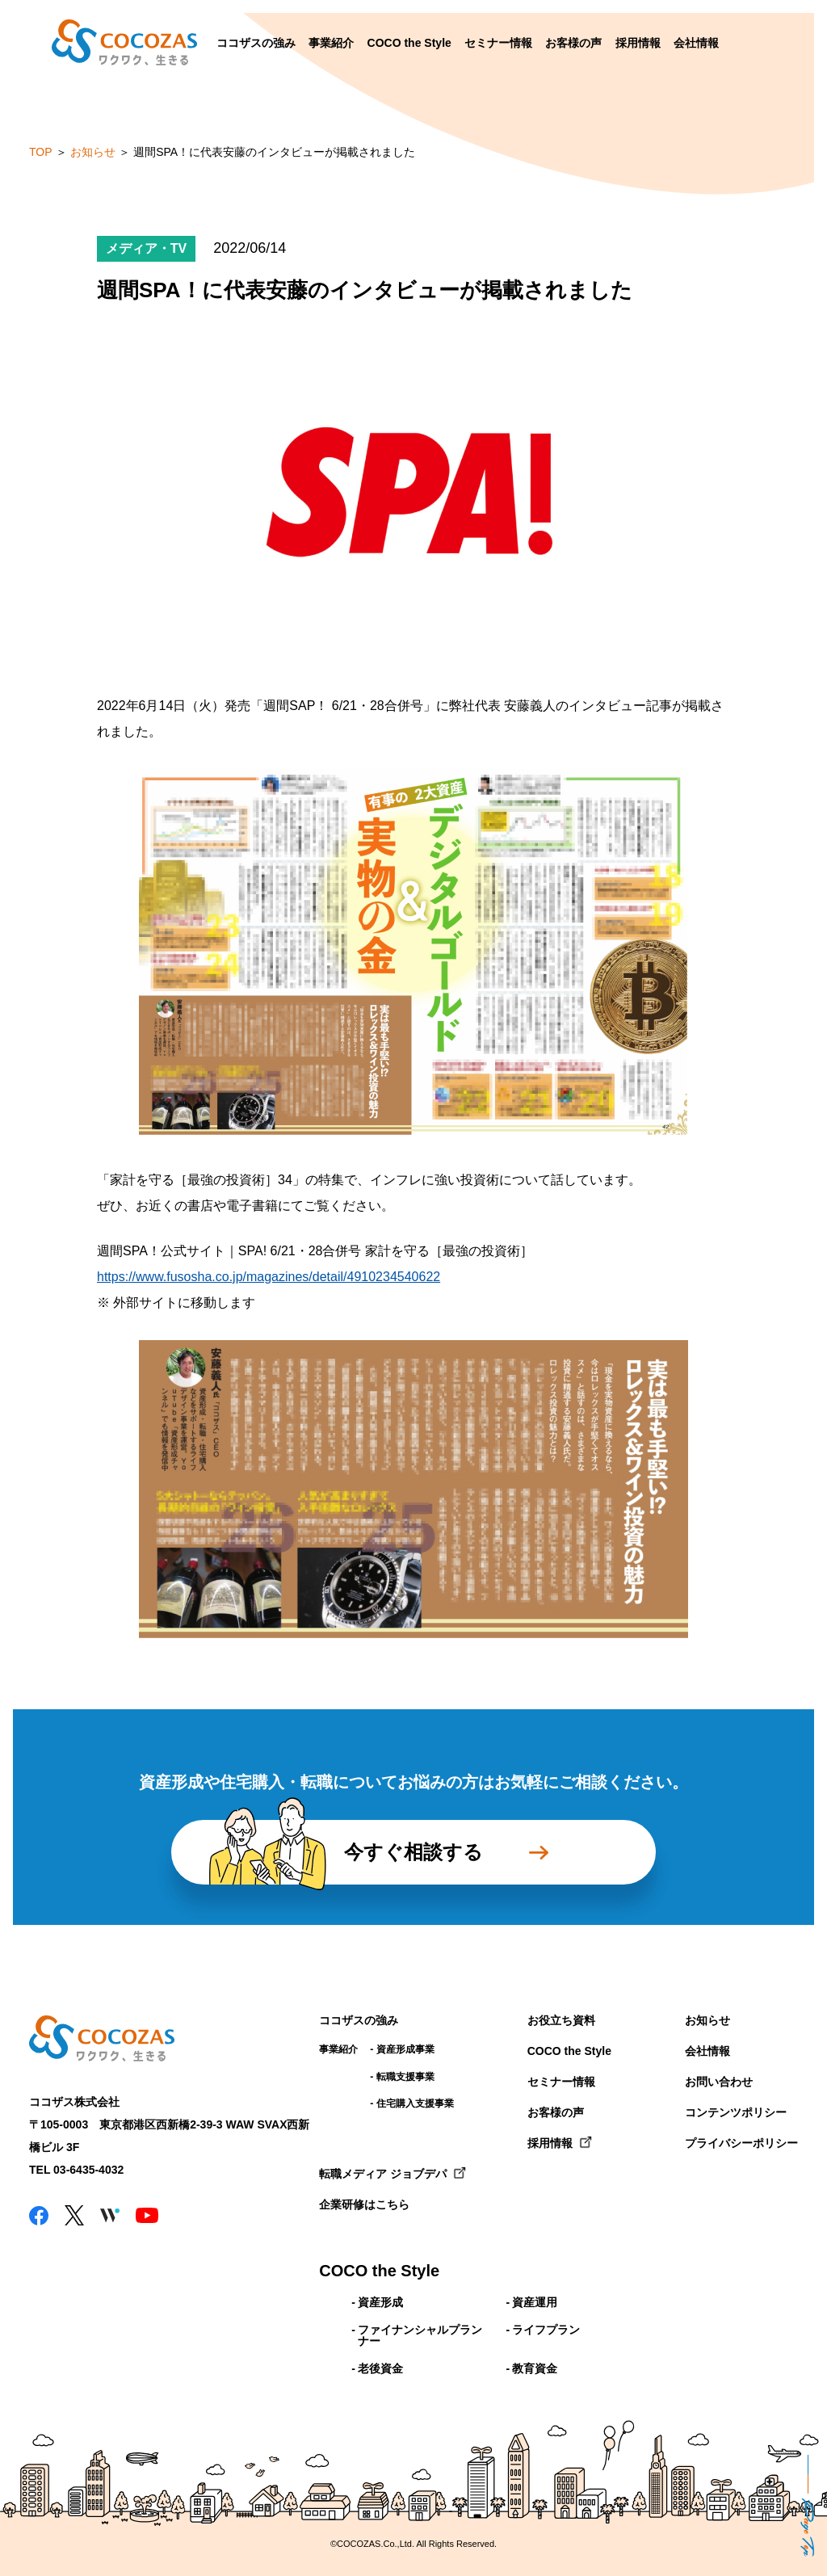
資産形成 (380, 2302)
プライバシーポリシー (741, 2143)
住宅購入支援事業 (415, 2103)
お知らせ (707, 2020)
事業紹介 (331, 42)
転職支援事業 (405, 2076)
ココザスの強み (256, 42)
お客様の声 (573, 42)
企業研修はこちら (364, 2204)
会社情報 (696, 42)
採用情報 (638, 42)
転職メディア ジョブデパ (383, 2173)
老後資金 (380, 2368)
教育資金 (534, 2368)
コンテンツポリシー (736, 2112)
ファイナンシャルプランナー (420, 2335)
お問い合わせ (719, 2081)
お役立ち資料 (561, 2020)
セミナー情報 (498, 42)
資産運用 (534, 2302)
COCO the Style (409, 42)
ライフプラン (546, 2329)
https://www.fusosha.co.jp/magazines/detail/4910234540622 (268, 1277)
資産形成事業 (405, 2049)
